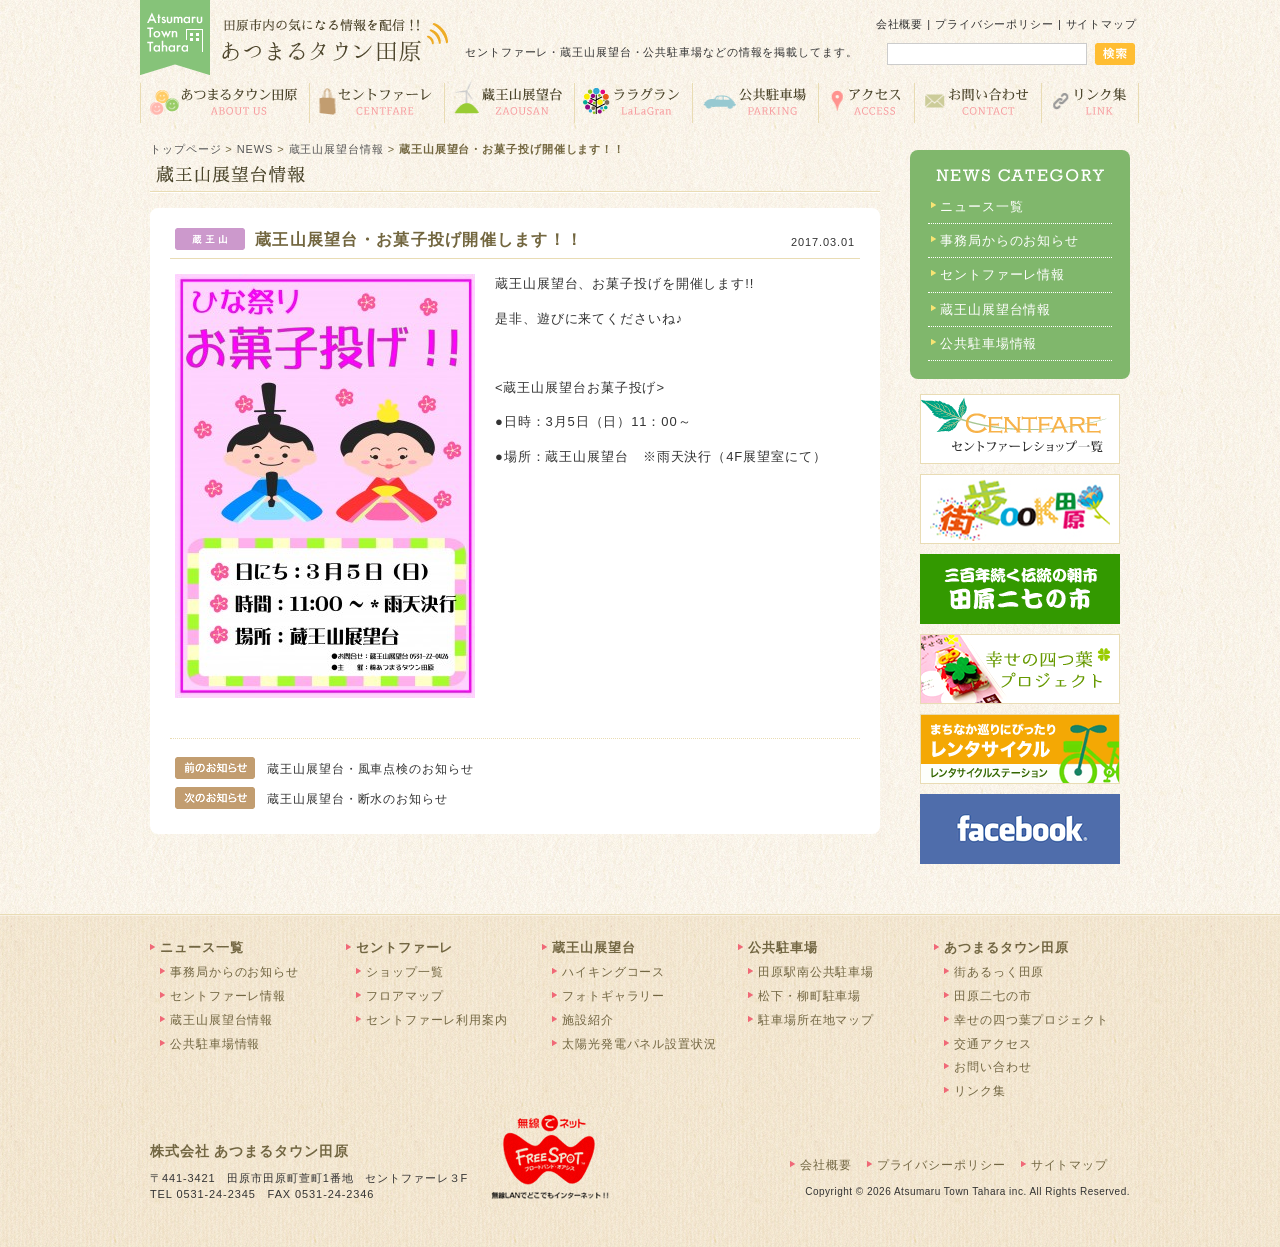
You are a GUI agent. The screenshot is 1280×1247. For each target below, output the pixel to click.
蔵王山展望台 (509, 101)
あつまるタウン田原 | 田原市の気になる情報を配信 (295, 40)
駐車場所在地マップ (816, 1020)
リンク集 (1090, 101)
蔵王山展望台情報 (336, 149)
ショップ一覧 (404, 972)
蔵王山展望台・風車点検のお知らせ (324, 769)
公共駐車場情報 (988, 343)
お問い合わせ (977, 101)
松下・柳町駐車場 (809, 996)
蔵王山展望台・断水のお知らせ (311, 799)
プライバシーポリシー (994, 24)
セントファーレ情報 (1002, 274)
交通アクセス (866, 101)
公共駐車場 (755, 101)
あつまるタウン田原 (224, 101)
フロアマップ (404, 996)
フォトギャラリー (613, 996)
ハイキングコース (613, 972)
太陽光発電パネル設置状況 (639, 1044)
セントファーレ (376, 101)
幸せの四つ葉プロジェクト (1031, 1020)
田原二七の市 (992, 996)
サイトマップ (1101, 24)
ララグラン (633, 101)
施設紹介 (588, 1020)
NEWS (255, 149)
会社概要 (900, 24)
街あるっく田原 (999, 972)
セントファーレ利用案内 (437, 1020)
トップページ (185, 149)
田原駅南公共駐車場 (816, 972)
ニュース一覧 (981, 206)
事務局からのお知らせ (1009, 240)
